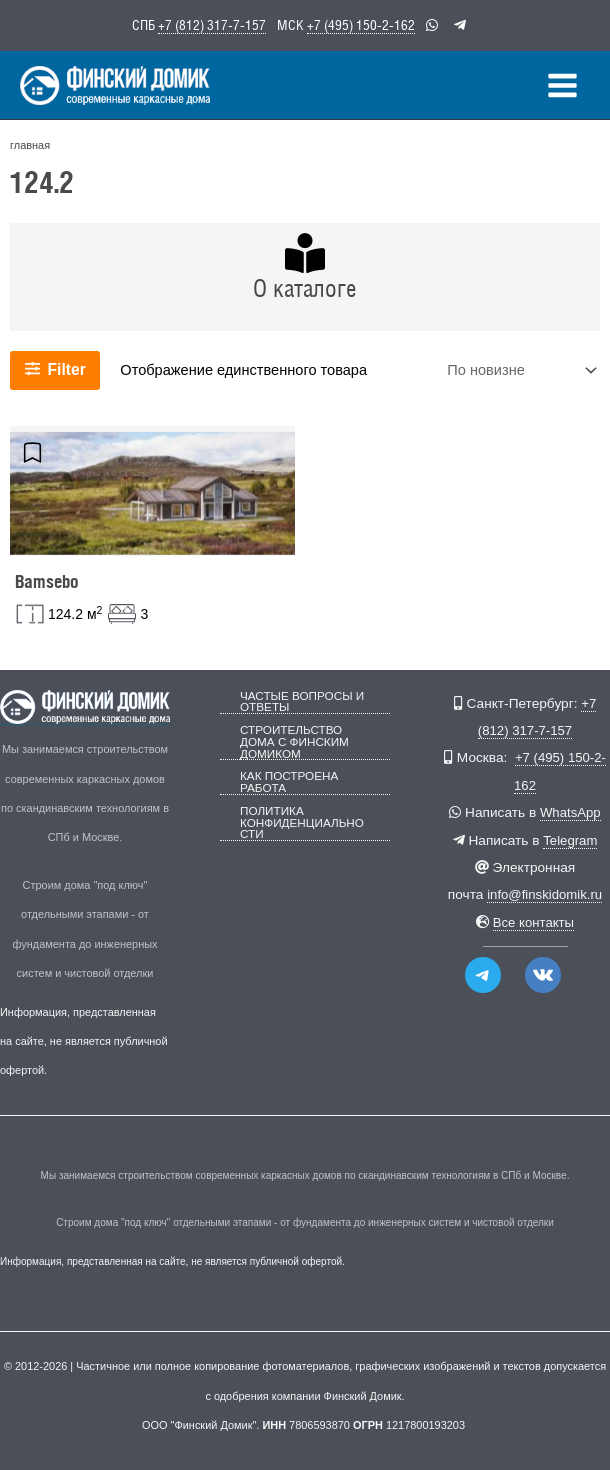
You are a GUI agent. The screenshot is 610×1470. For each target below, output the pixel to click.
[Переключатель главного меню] (563, 89)
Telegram (570, 840)
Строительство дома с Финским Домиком (291, 739)
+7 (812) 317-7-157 (212, 24)
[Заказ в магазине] (520, 378)
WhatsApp (570, 812)
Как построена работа (286, 777)
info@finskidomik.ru (544, 894)
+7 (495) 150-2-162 (361, 24)
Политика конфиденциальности (305, 815)
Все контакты (533, 922)
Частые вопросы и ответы (298, 701)
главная (28, 154)
